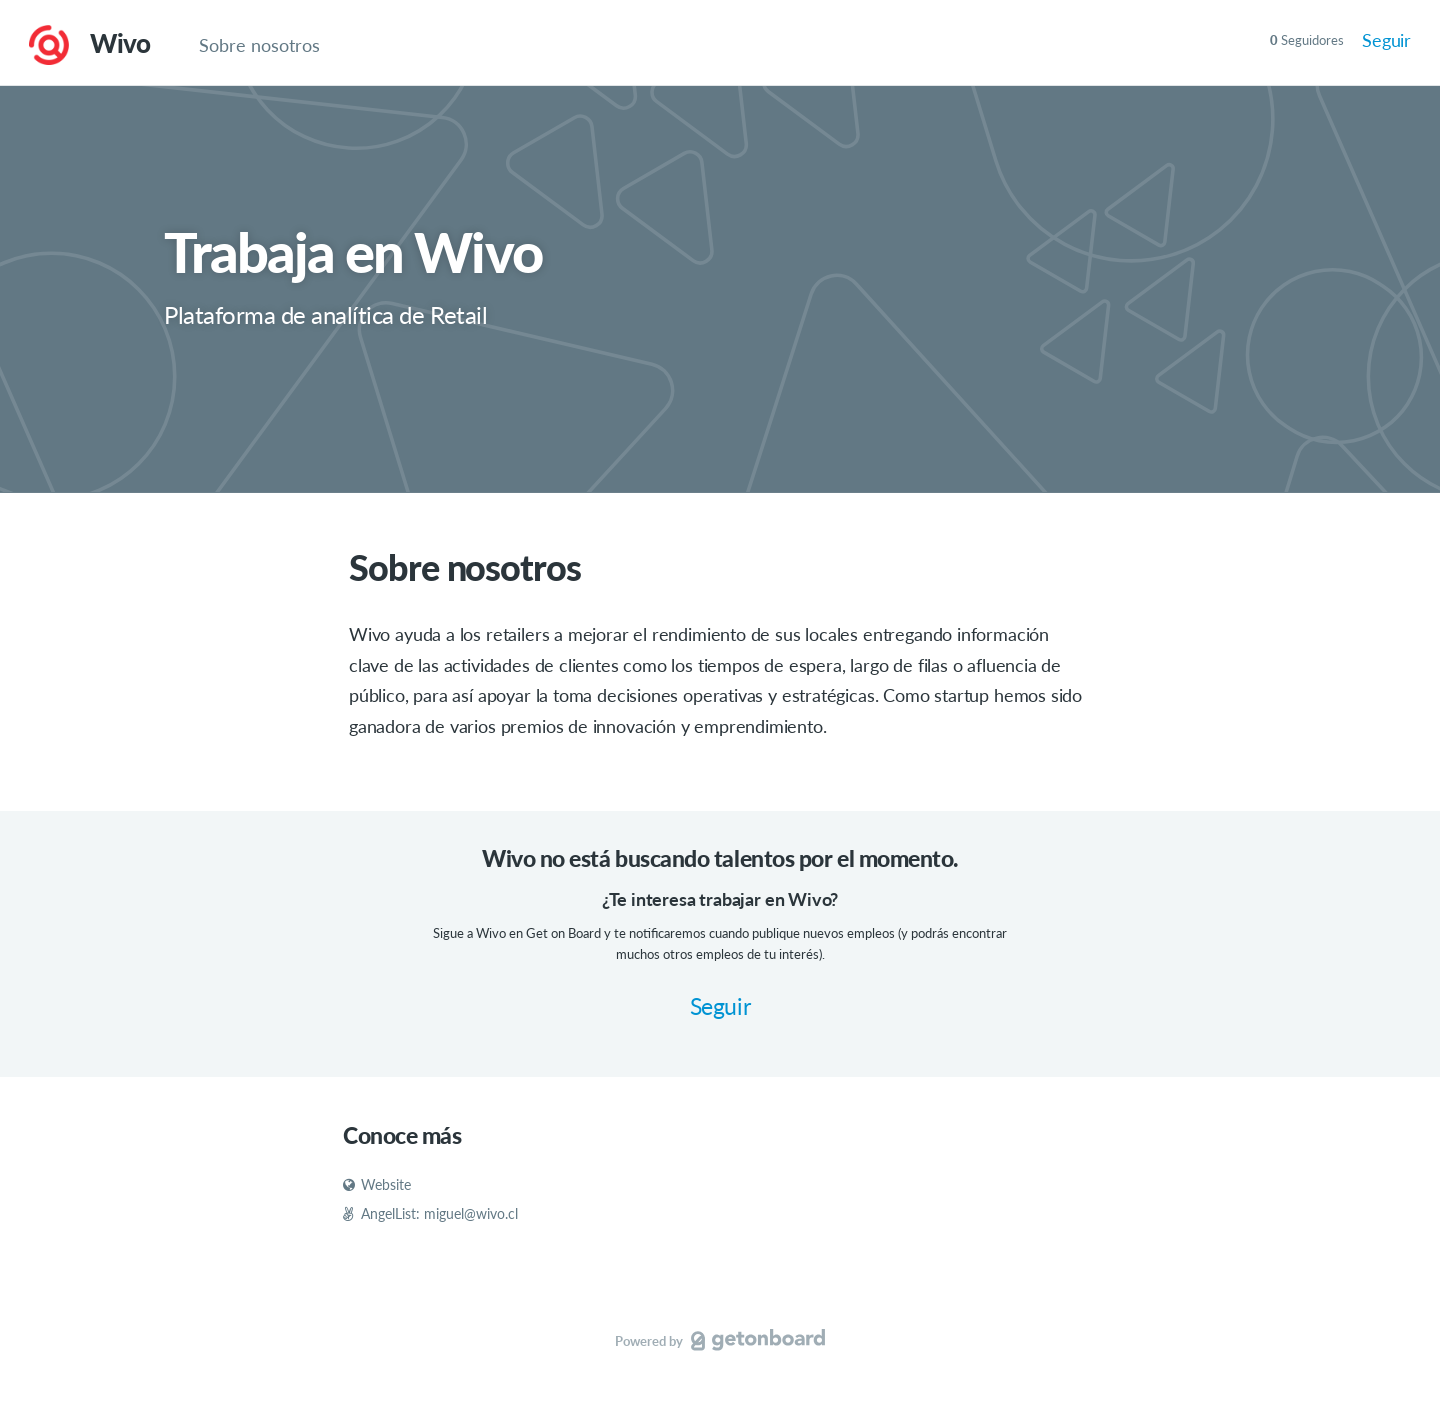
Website (377, 1184)
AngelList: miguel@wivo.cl (430, 1213)
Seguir (1386, 40)
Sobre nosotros (259, 45)
